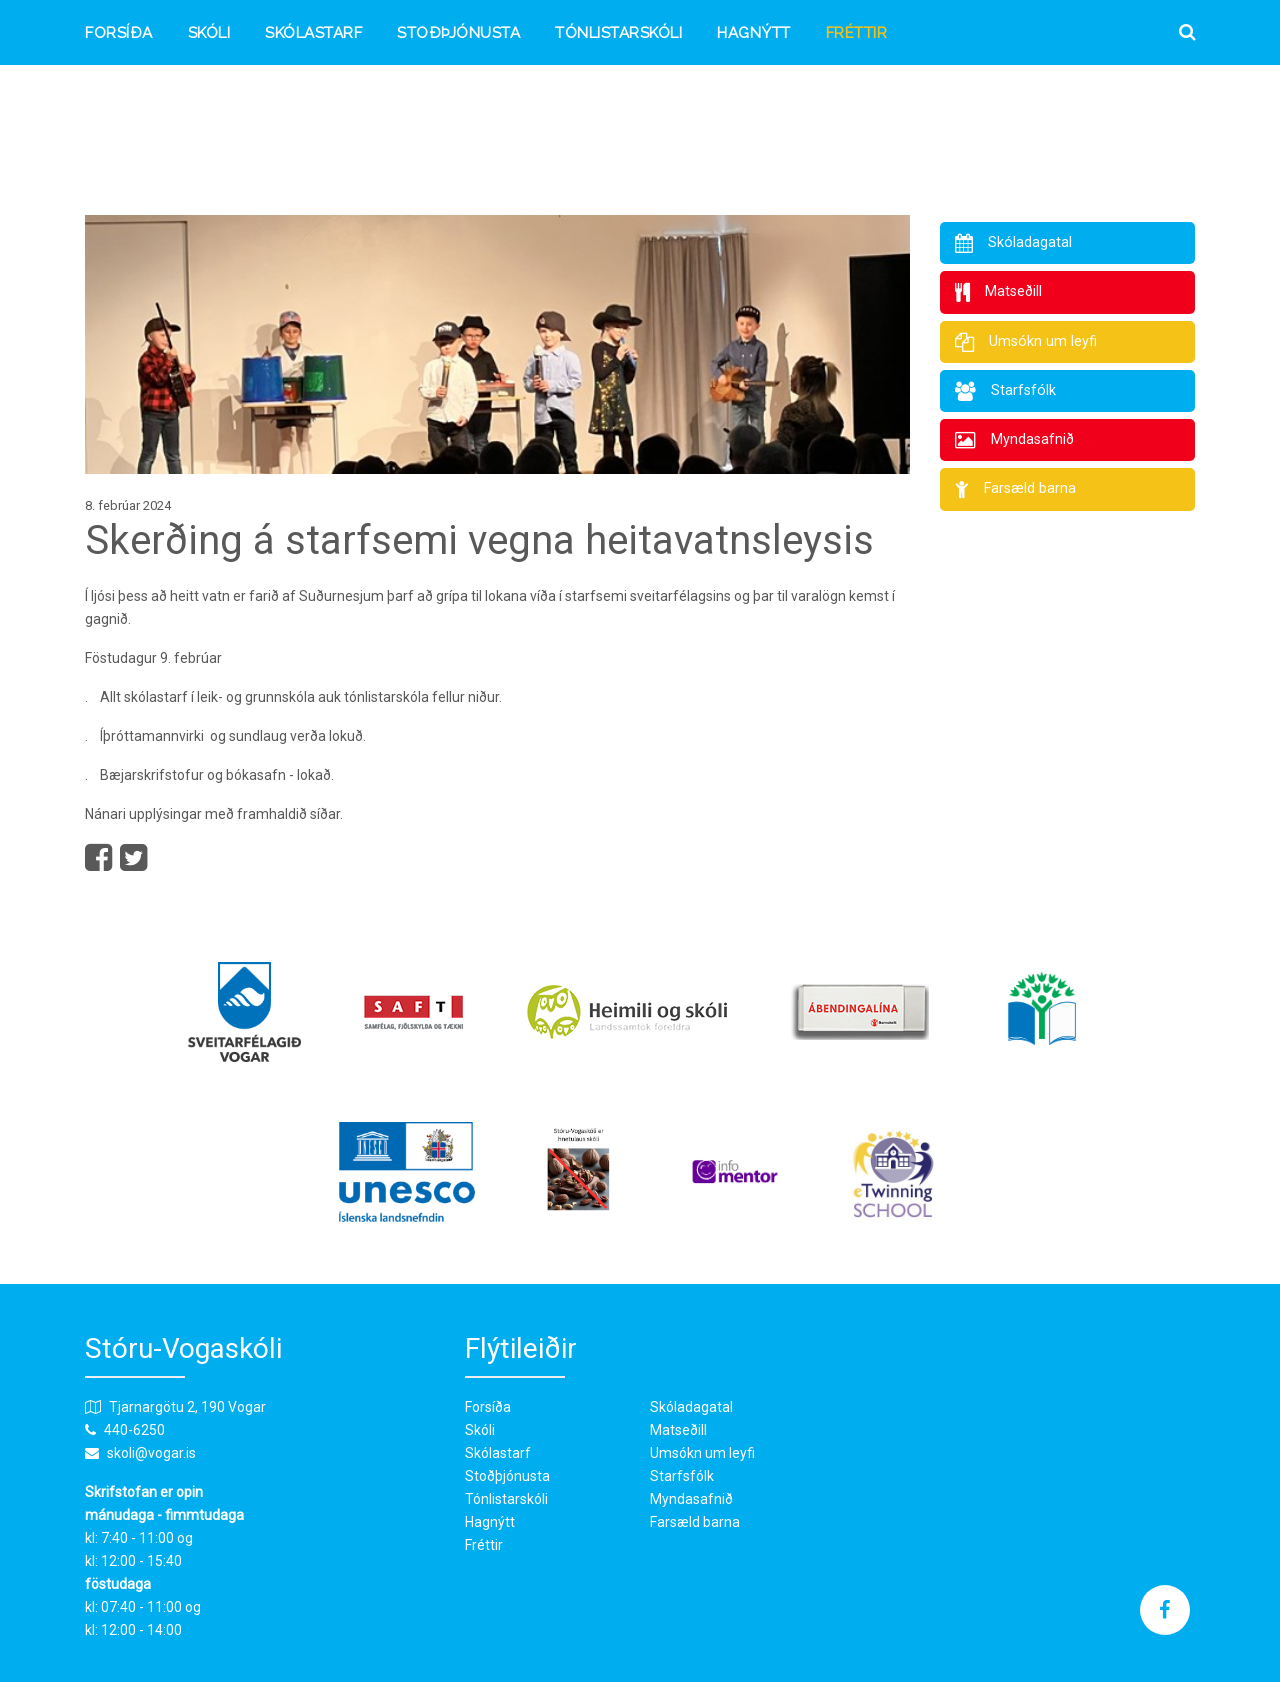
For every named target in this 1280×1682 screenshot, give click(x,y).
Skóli (209, 33)
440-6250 (134, 1430)
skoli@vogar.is (151, 1453)
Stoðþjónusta (458, 33)
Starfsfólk (682, 1476)
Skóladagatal (691, 1407)
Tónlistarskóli (618, 33)
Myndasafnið (691, 1499)
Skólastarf (313, 33)
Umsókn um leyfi (702, 1453)
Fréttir (857, 33)
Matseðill (678, 1430)
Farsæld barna (695, 1522)
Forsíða (119, 33)
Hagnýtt (754, 33)
